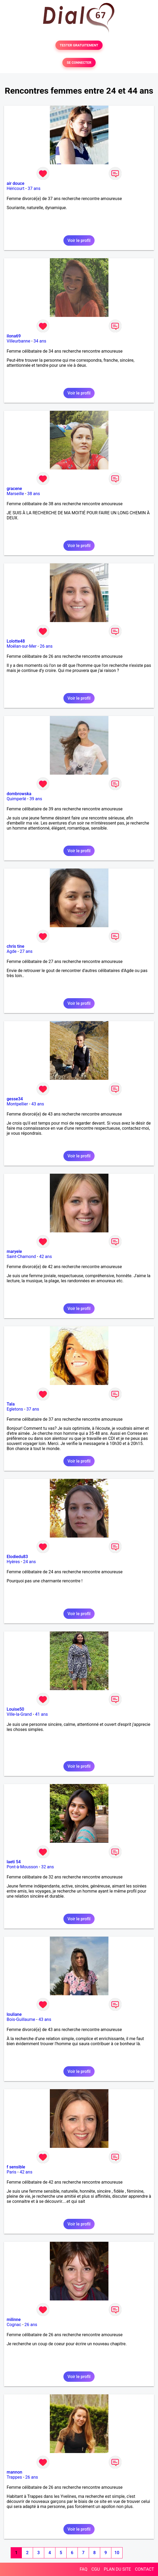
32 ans (47, 1866)
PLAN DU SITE (117, 2569)
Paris (11, 2172)
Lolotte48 (16, 641)
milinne (14, 2319)
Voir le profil (78, 240)
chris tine (15, 946)
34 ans (40, 341)
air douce (15, 183)
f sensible (16, 2166)
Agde (12, 951)
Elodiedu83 (17, 1556)
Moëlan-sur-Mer (22, 646)
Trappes (14, 2477)
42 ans (45, 1256)
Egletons (15, 1409)
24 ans (29, 1561)
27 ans (26, 951)
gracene (14, 488)
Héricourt (16, 188)
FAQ (83, 2569)
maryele (14, 1251)
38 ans (33, 493)
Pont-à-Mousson (22, 1866)
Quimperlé (16, 798)
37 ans (34, 188)
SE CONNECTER (79, 63)
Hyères (13, 1561)
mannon (14, 2472)
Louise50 (15, 1709)
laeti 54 (14, 1861)
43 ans (37, 1103)
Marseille (15, 493)
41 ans (41, 1714)
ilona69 (14, 336)
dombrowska (19, 793)
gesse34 (15, 1098)
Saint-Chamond (21, 1256)
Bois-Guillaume (21, 2019)
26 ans (46, 646)
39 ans (35, 798)
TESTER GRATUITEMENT (79, 45)
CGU (95, 2569)
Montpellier (17, 1103)
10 (116, 2552)
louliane (14, 2014)
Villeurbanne (18, 341)
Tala (11, 1404)
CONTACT (144, 2569)
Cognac (14, 2324)
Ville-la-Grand (19, 1714)
